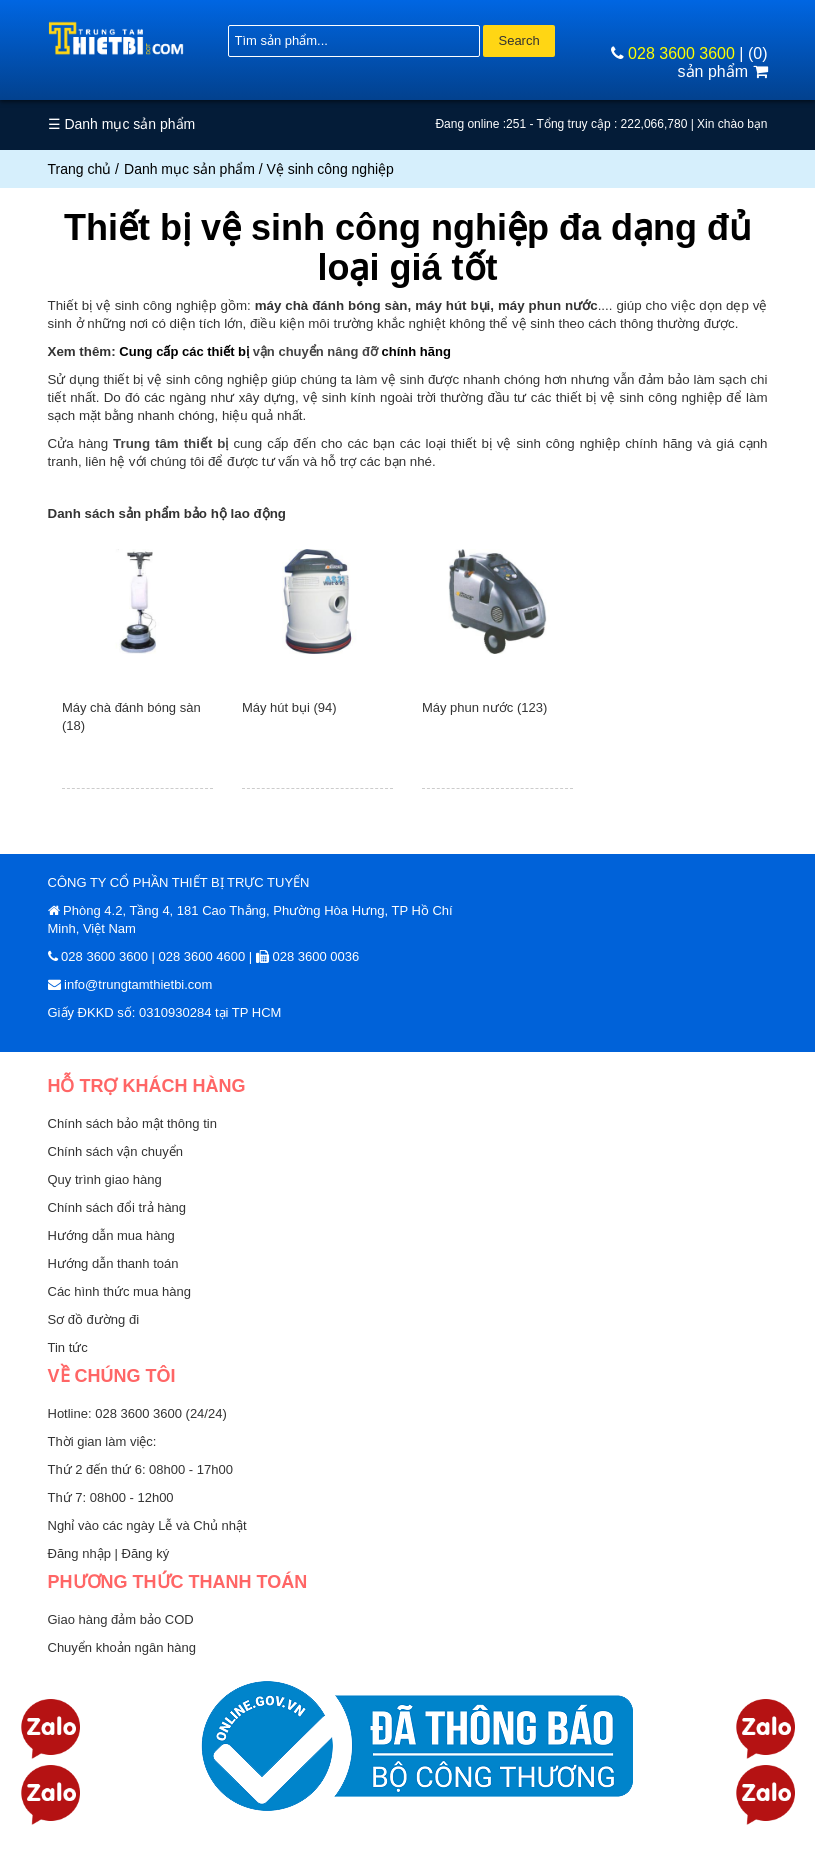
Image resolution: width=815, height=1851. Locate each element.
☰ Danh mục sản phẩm (122, 124)
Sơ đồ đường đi (94, 1319)
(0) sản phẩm (723, 62)
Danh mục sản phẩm (189, 169)
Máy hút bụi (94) (289, 707)
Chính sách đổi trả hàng (117, 1207)
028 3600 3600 (681, 53)
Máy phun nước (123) (484, 707)
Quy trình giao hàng (105, 1179)
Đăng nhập (81, 1553)
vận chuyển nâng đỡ (315, 351)
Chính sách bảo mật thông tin (132, 1123)
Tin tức (68, 1347)
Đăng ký (146, 1553)
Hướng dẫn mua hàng (111, 1235)
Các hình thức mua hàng (119, 1291)
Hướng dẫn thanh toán (113, 1263)
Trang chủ (80, 169)
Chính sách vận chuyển (115, 1151)
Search (518, 40)
